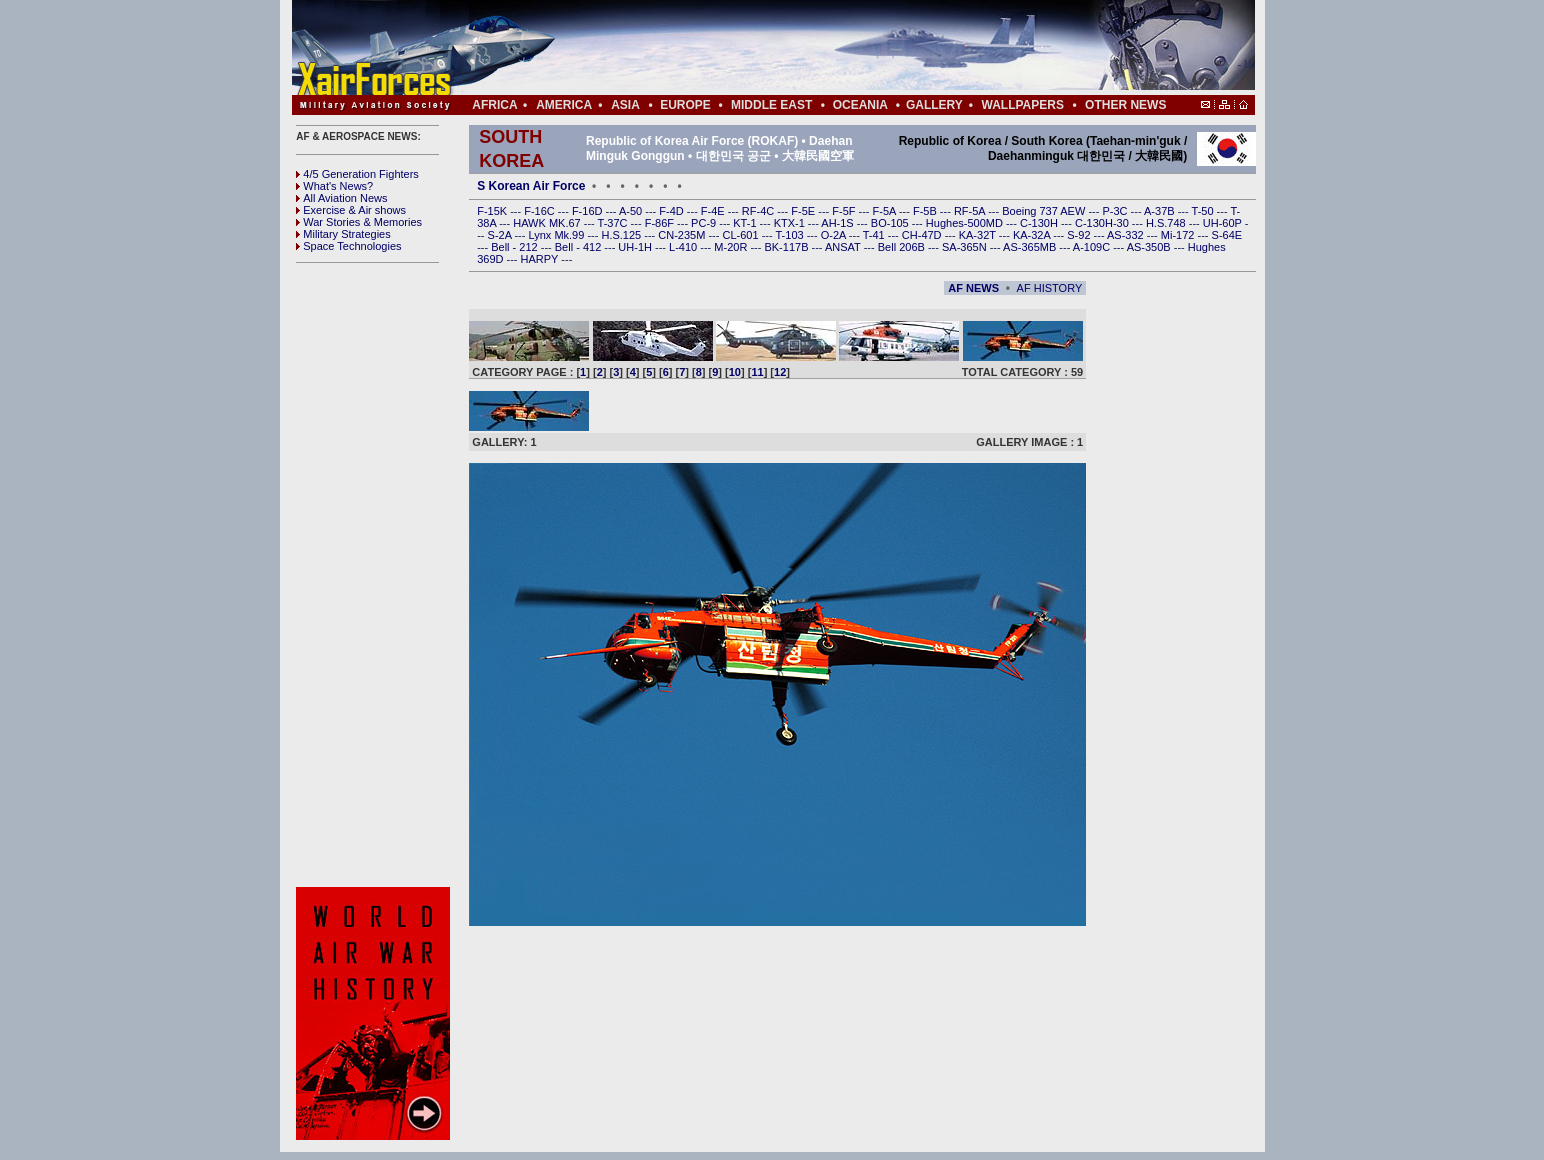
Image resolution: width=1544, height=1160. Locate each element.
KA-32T (979, 235)
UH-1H (636, 247)
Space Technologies (348, 246)
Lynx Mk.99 (558, 235)
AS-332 (1127, 235)
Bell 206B (903, 247)
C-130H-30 (1103, 223)
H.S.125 (622, 235)
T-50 (1204, 211)
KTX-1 (791, 223)
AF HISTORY (1050, 288)
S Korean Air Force (531, 186)
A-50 (632, 211)
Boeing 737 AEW (1045, 211)
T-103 (790, 235)
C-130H (1040, 223)
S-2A (501, 235)
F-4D (673, 211)
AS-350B (1150, 247)
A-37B (1161, 211)
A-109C (1093, 247)
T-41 (875, 235)
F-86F (661, 223)
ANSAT (844, 247)
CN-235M (683, 235)
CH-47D (923, 235)
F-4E (714, 211)
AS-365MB (1031, 247)
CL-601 (741, 235)
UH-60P (1224, 223)
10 (735, 372)
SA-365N (966, 247)
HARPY (541, 259)
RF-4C (759, 211)
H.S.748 (1167, 223)
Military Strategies (343, 234)
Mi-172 (1179, 235)
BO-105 (891, 223)
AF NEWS (973, 288)
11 (757, 372)
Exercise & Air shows (351, 210)
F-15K (493, 211)
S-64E (1227, 235)
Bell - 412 (580, 247)
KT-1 (746, 223)
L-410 (684, 247)
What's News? (334, 186)
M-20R (732, 247)
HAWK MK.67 (548, 223)
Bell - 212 (516, 247)
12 (780, 372)
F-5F (845, 211)
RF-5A (971, 211)
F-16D (589, 211)
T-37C (614, 223)
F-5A (886, 211)
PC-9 (705, 223)
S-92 (1080, 235)
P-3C (1116, 211)
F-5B (926, 211)
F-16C (541, 211)
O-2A (835, 235)
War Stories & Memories (359, 222)
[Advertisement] (833, 48)
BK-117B (787, 247)
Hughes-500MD (966, 223)
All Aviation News (341, 198)
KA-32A (1033, 235)
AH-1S (838, 223)
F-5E (804, 211)
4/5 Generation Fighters (359, 174)
